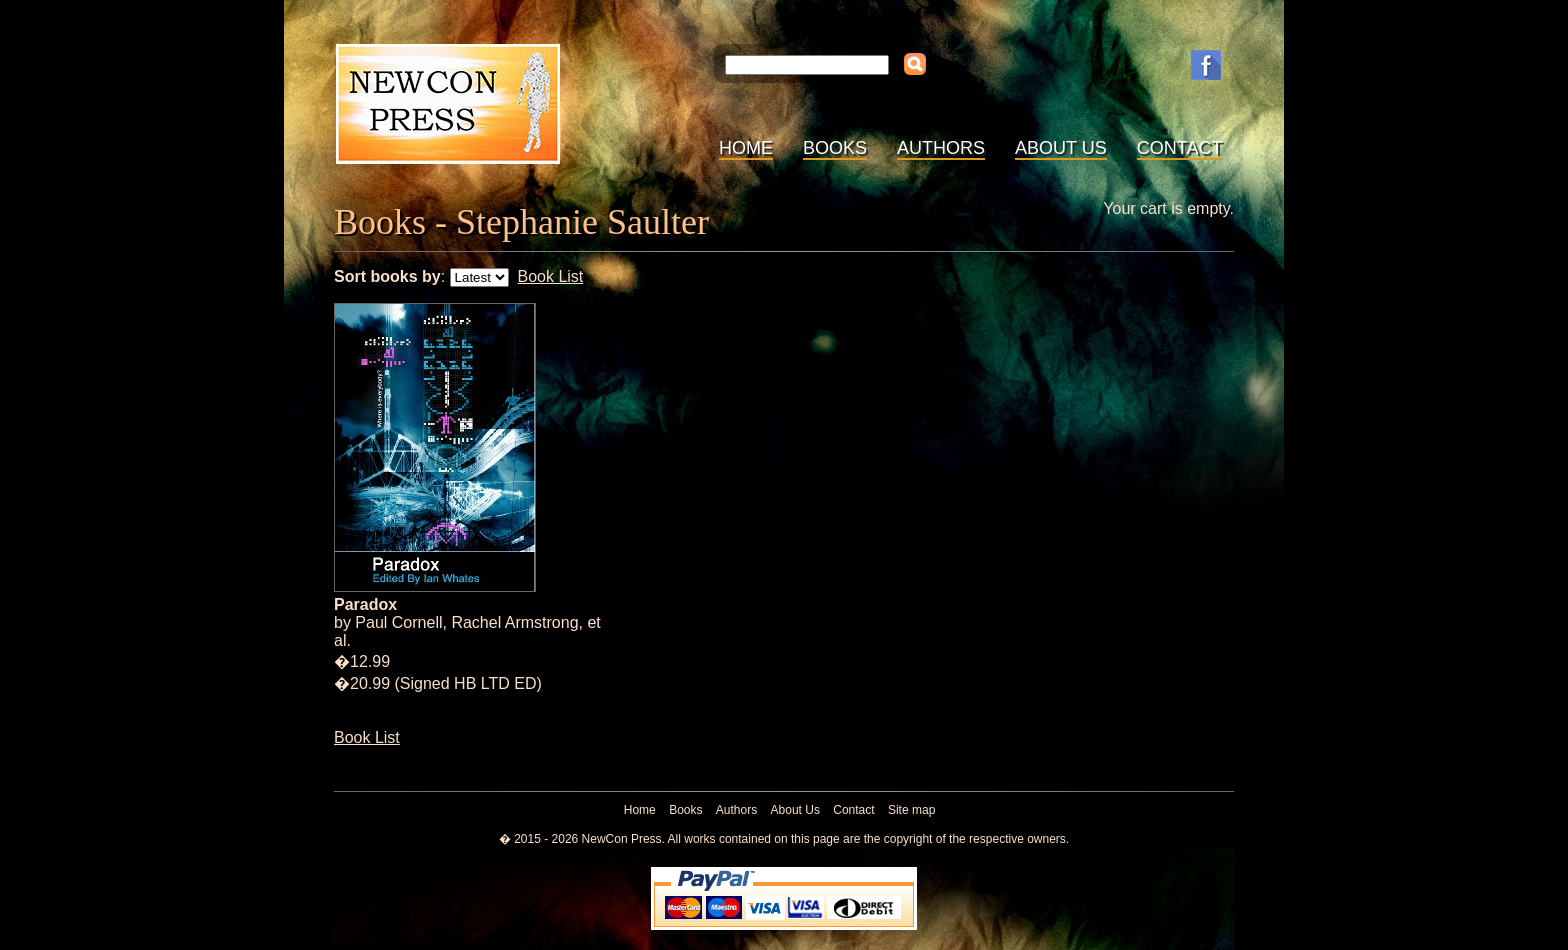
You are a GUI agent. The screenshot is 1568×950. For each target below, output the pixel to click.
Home (746, 148)
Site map (911, 810)
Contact (1180, 148)
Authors (941, 148)
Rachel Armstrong (514, 622)
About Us (1061, 148)
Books (835, 148)
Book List (550, 276)
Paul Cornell (398, 622)
